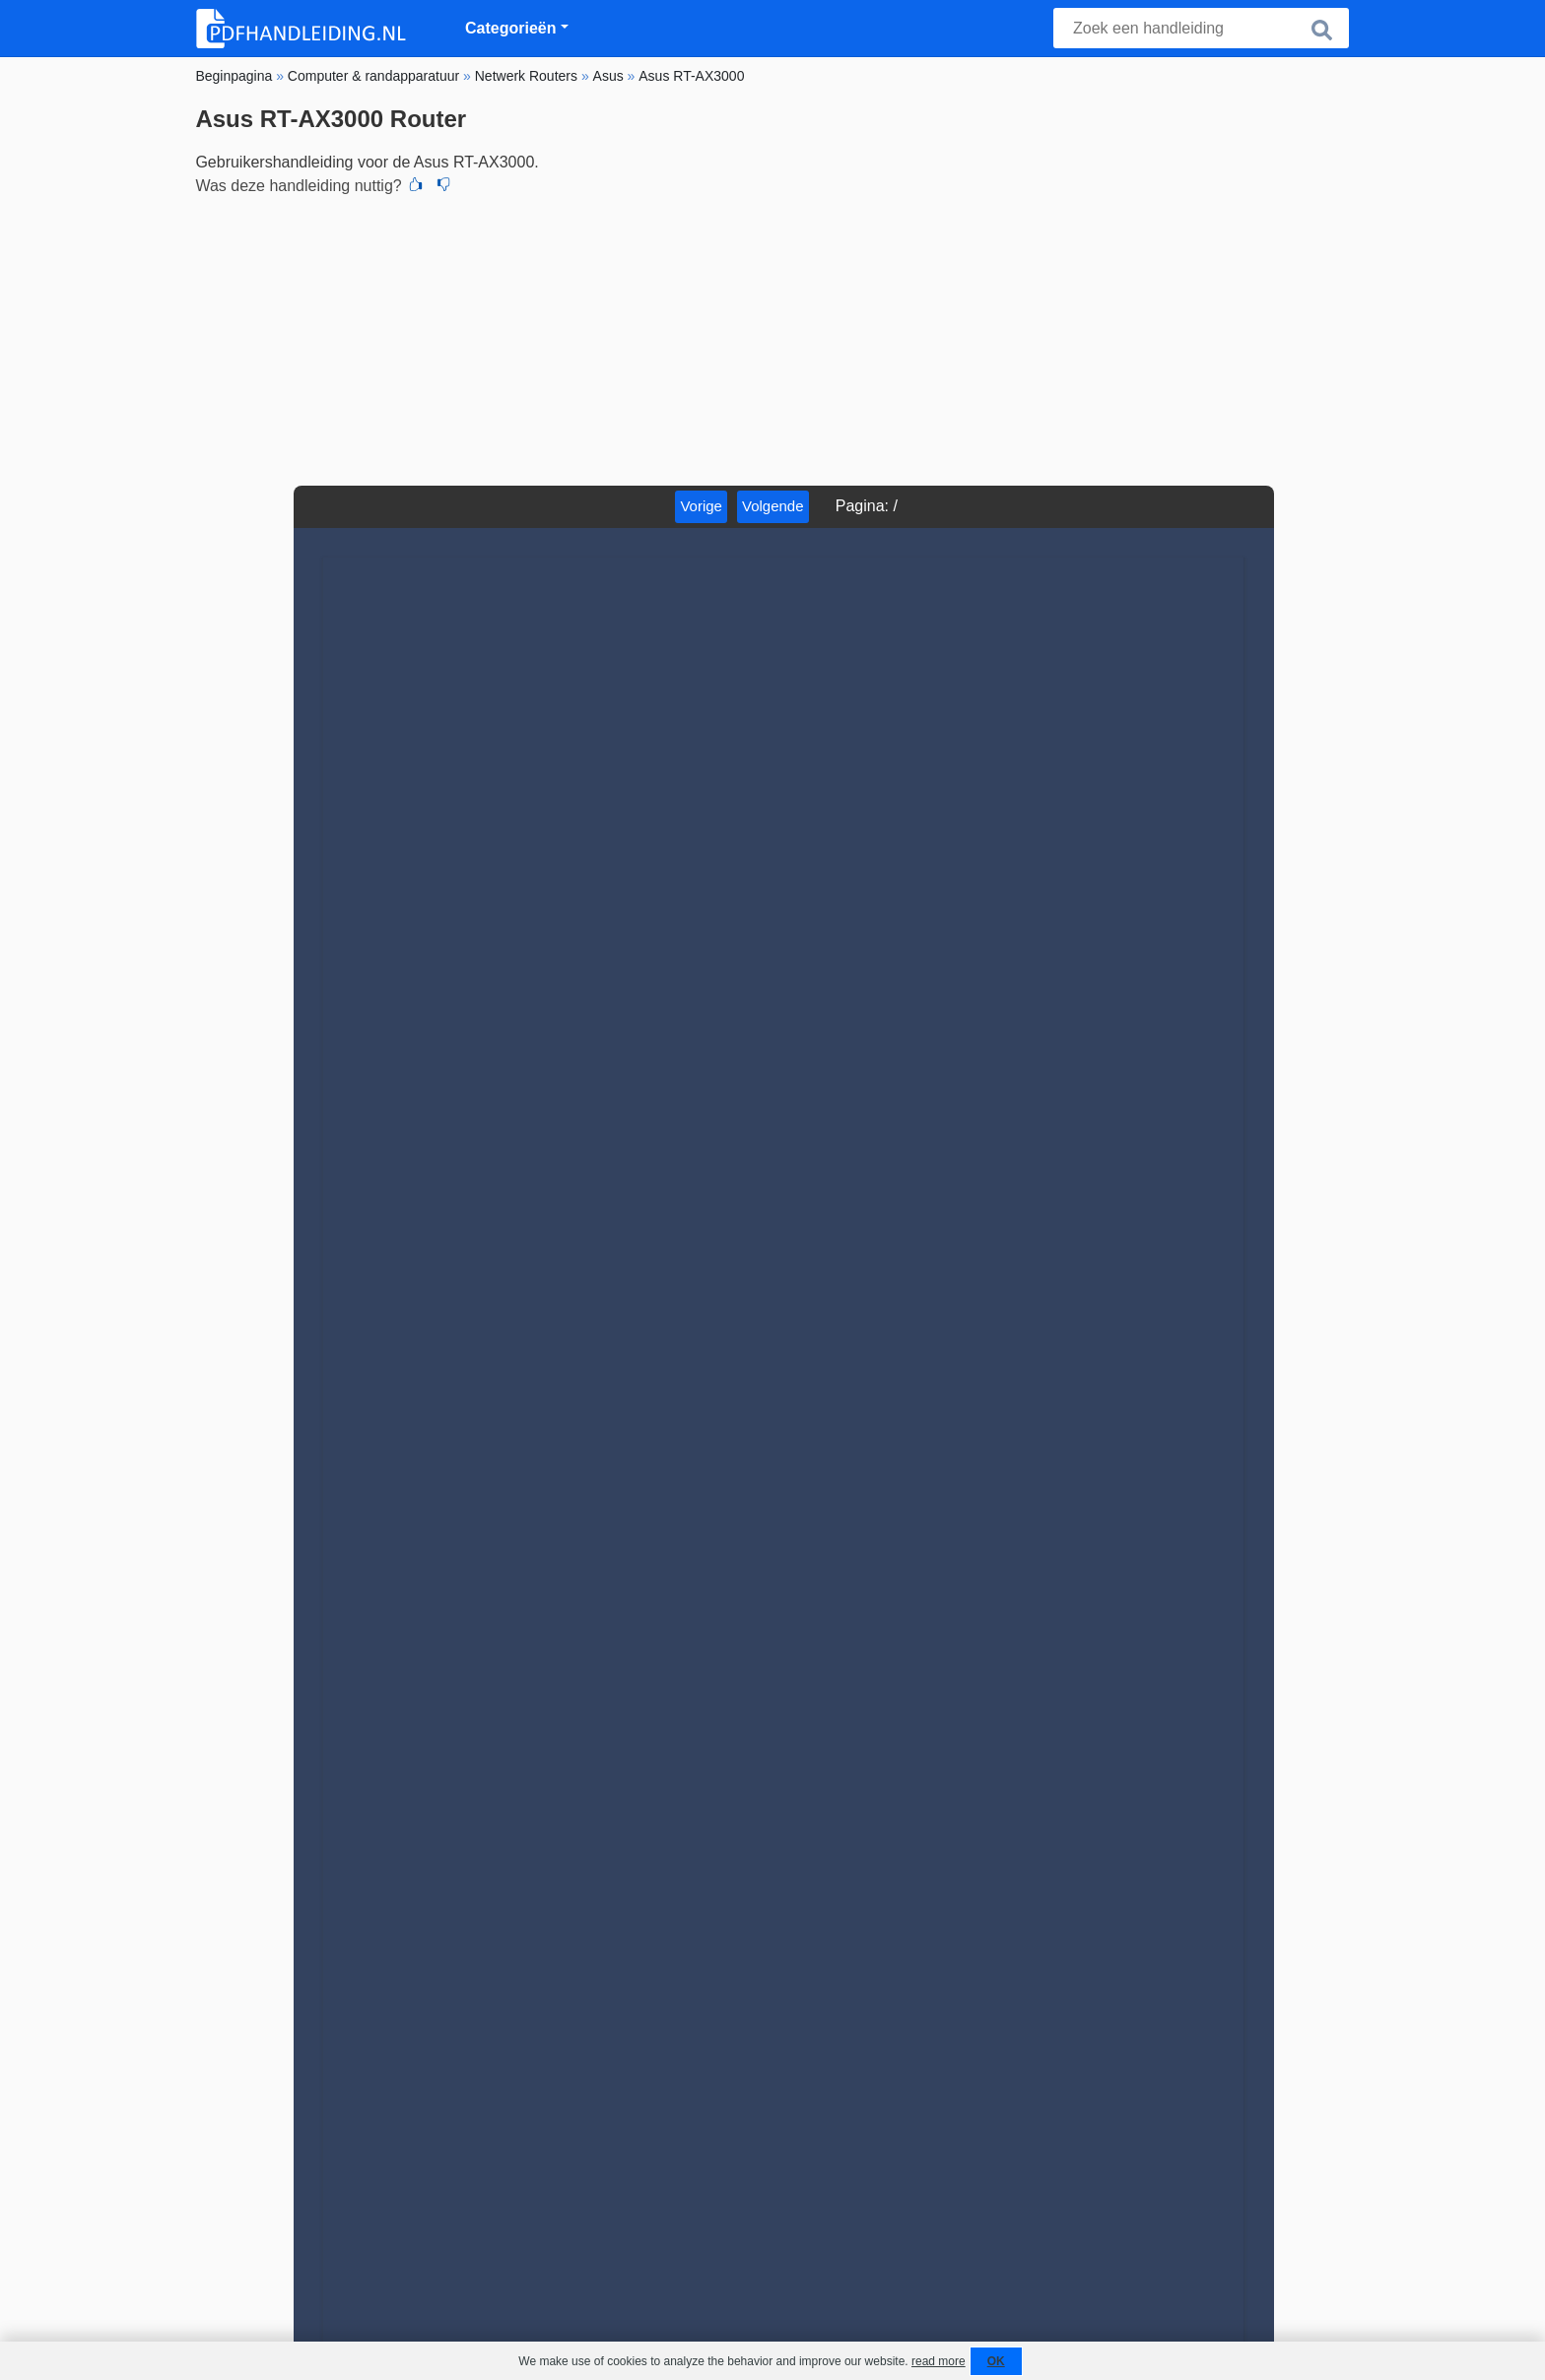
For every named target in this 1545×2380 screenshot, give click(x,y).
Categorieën (510, 28)
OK (996, 2361)
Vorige (701, 505)
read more (938, 2361)
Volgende (773, 505)
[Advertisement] (772, 338)
